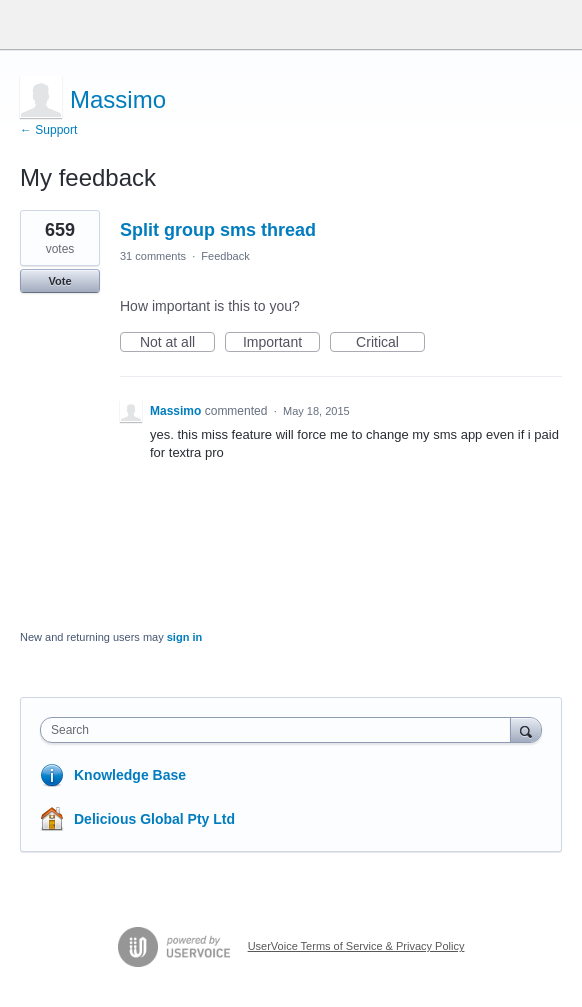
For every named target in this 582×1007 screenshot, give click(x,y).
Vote (59, 281)
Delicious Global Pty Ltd (154, 819)
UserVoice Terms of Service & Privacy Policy (356, 946)
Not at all (177, 343)
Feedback (225, 256)
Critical (390, 343)
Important (281, 343)
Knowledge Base (130, 775)
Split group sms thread (218, 230)
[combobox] (280, 730)
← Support (48, 130)
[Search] (526, 729)
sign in (184, 637)
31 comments (153, 256)
